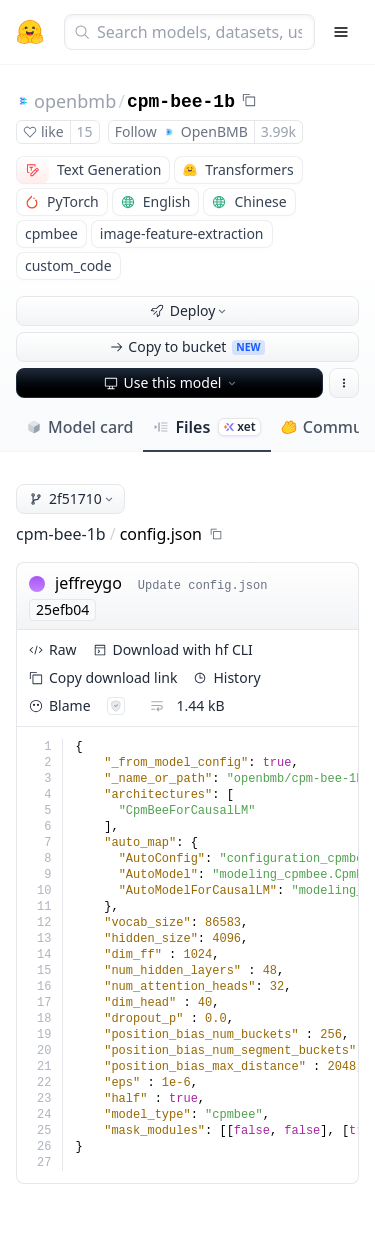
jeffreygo (88, 583)
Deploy (190, 310)
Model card (79, 427)
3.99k (278, 131)
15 (85, 131)
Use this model (172, 382)
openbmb (75, 101)
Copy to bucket (187, 346)
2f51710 (72, 498)
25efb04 (62, 609)
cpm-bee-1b (181, 102)
